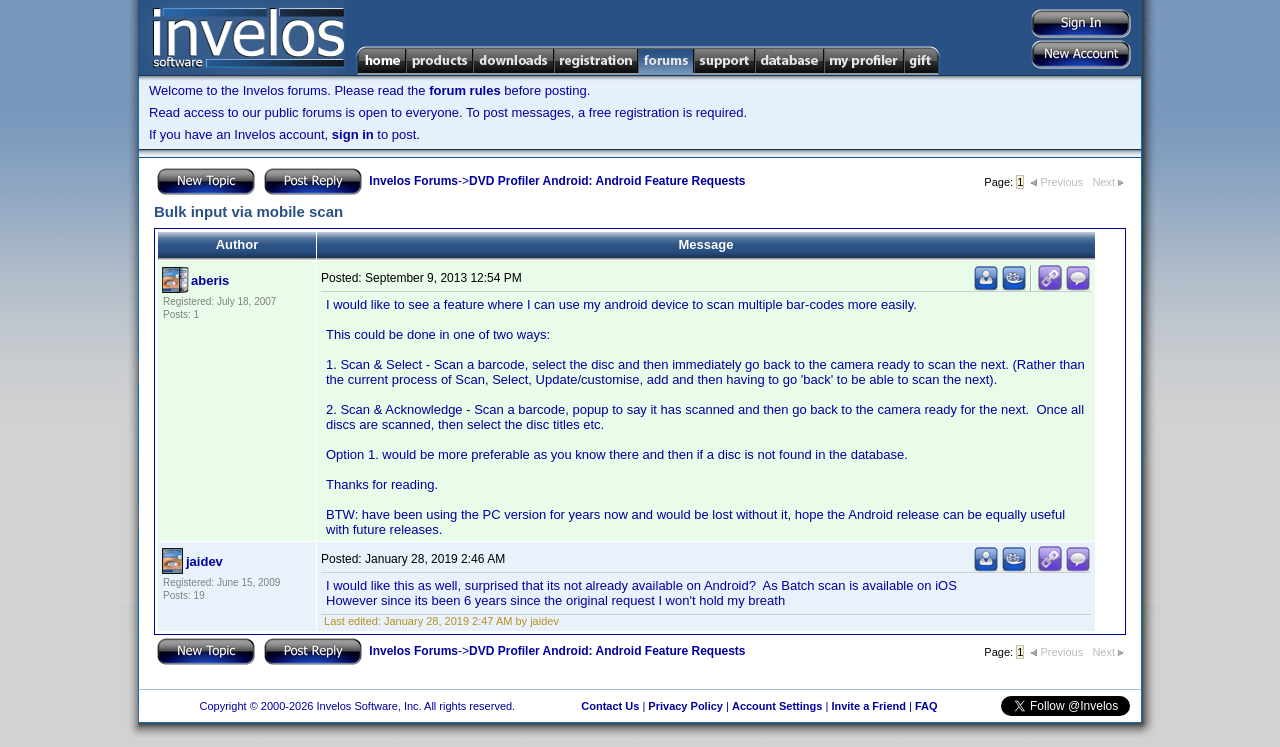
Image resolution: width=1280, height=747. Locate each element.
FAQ (926, 706)
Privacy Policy (685, 706)
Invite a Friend (868, 706)
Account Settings (777, 706)
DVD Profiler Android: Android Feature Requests (607, 181)
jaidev (204, 561)
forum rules (465, 90)
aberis (210, 280)
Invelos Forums (413, 181)
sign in (353, 134)
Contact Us (610, 706)
